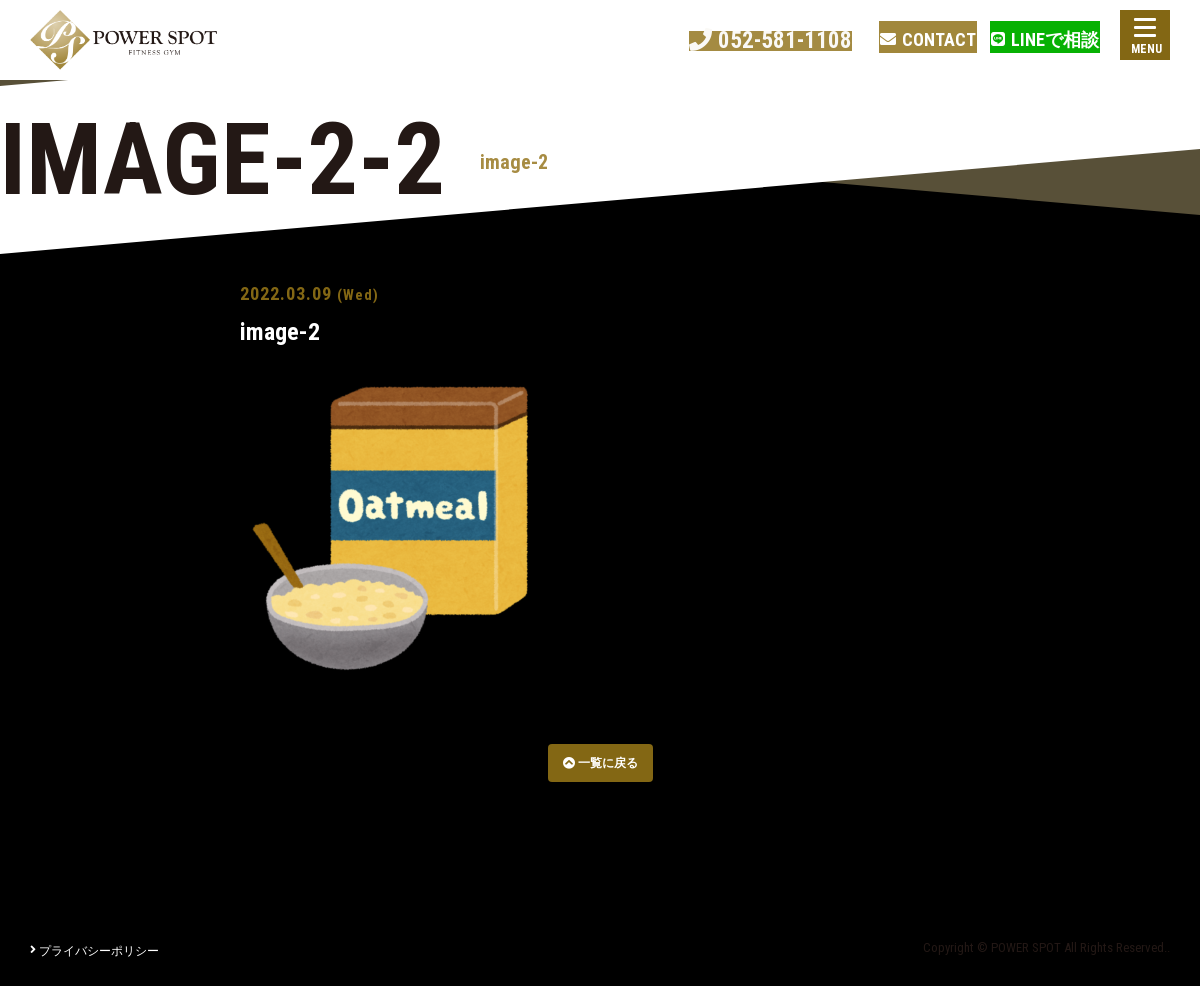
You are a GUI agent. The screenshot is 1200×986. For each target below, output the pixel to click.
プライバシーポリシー (94, 951)
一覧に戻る (600, 763)
